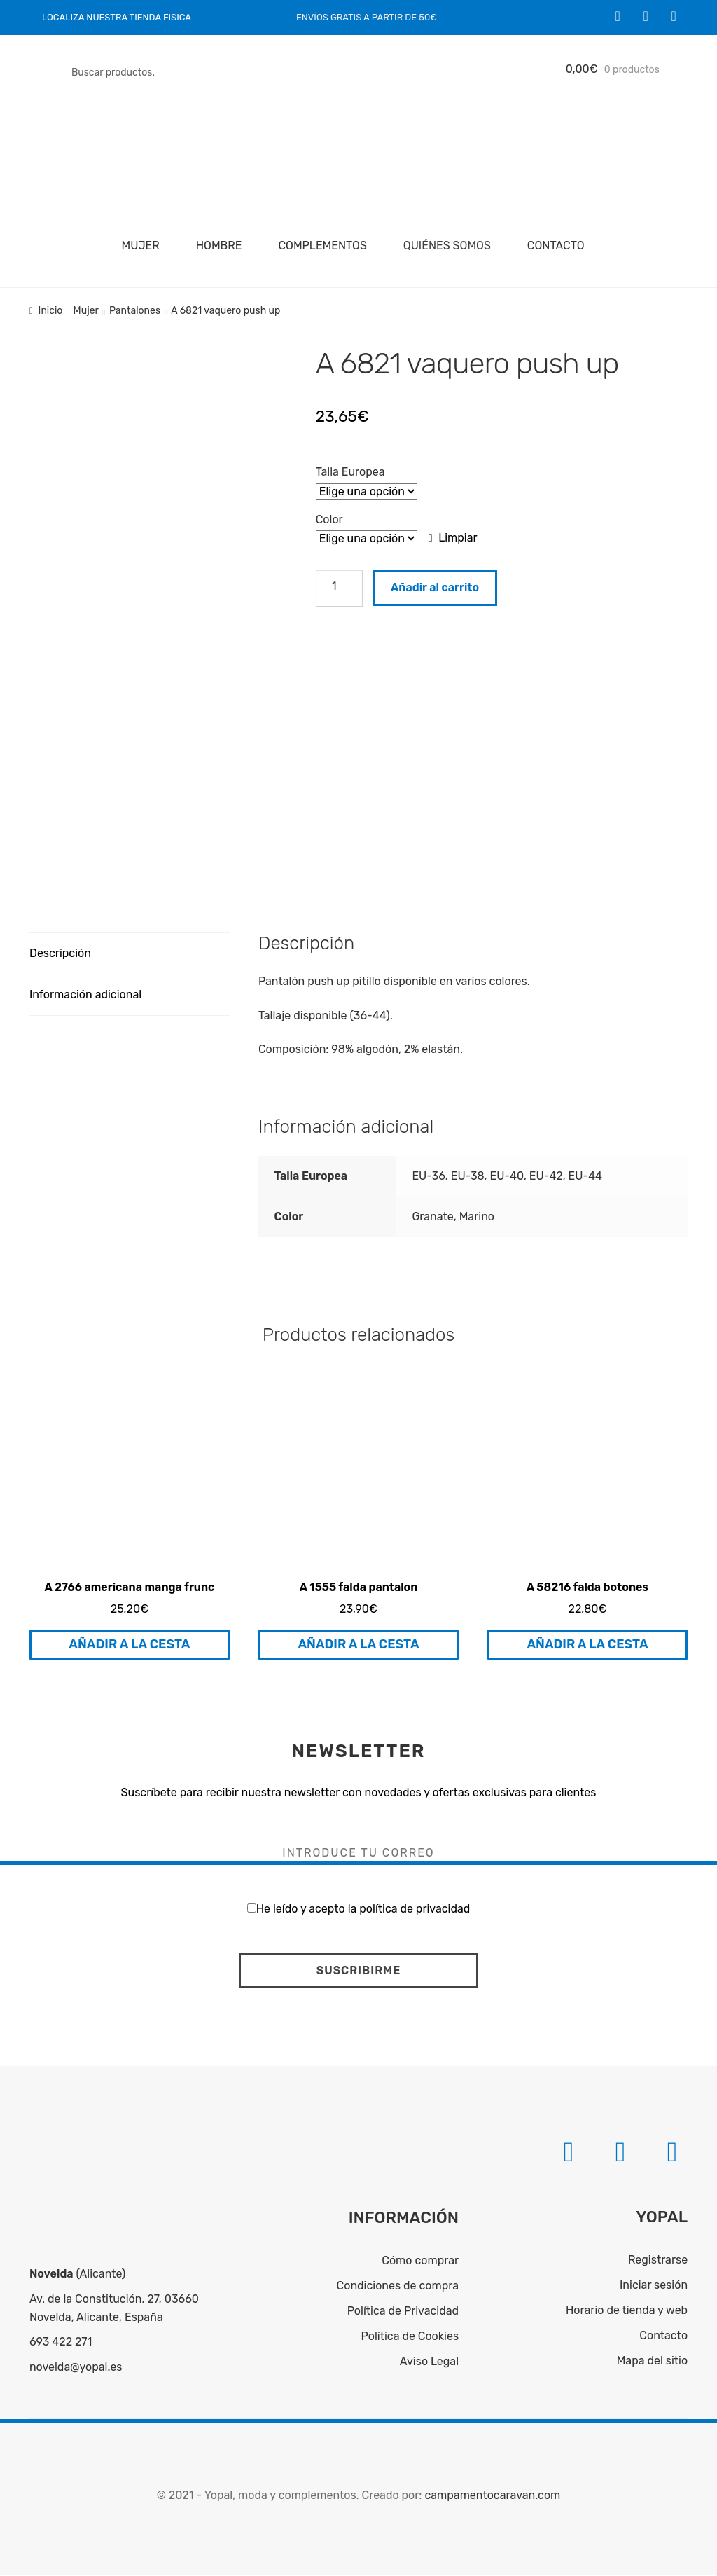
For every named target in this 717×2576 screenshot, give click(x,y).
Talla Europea (350, 471)
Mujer (141, 245)
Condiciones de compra (398, 2286)
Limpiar (457, 537)
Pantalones (134, 311)
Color (329, 519)
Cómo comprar (420, 2261)
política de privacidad (414, 1909)
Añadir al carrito (435, 587)
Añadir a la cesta (129, 1645)
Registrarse (658, 2260)
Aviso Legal (429, 2361)
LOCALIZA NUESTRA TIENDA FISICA (116, 17)
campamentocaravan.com (492, 2495)
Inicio (51, 311)
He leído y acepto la (359, 1909)
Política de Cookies (410, 2336)
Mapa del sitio (652, 2361)
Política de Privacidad (403, 2311)
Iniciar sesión (654, 2285)
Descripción (60, 953)
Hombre (219, 245)
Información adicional (85, 995)
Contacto (556, 245)
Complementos (322, 245)
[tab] (129, 954)
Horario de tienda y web (627, 2310)
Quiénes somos (447, 245)
